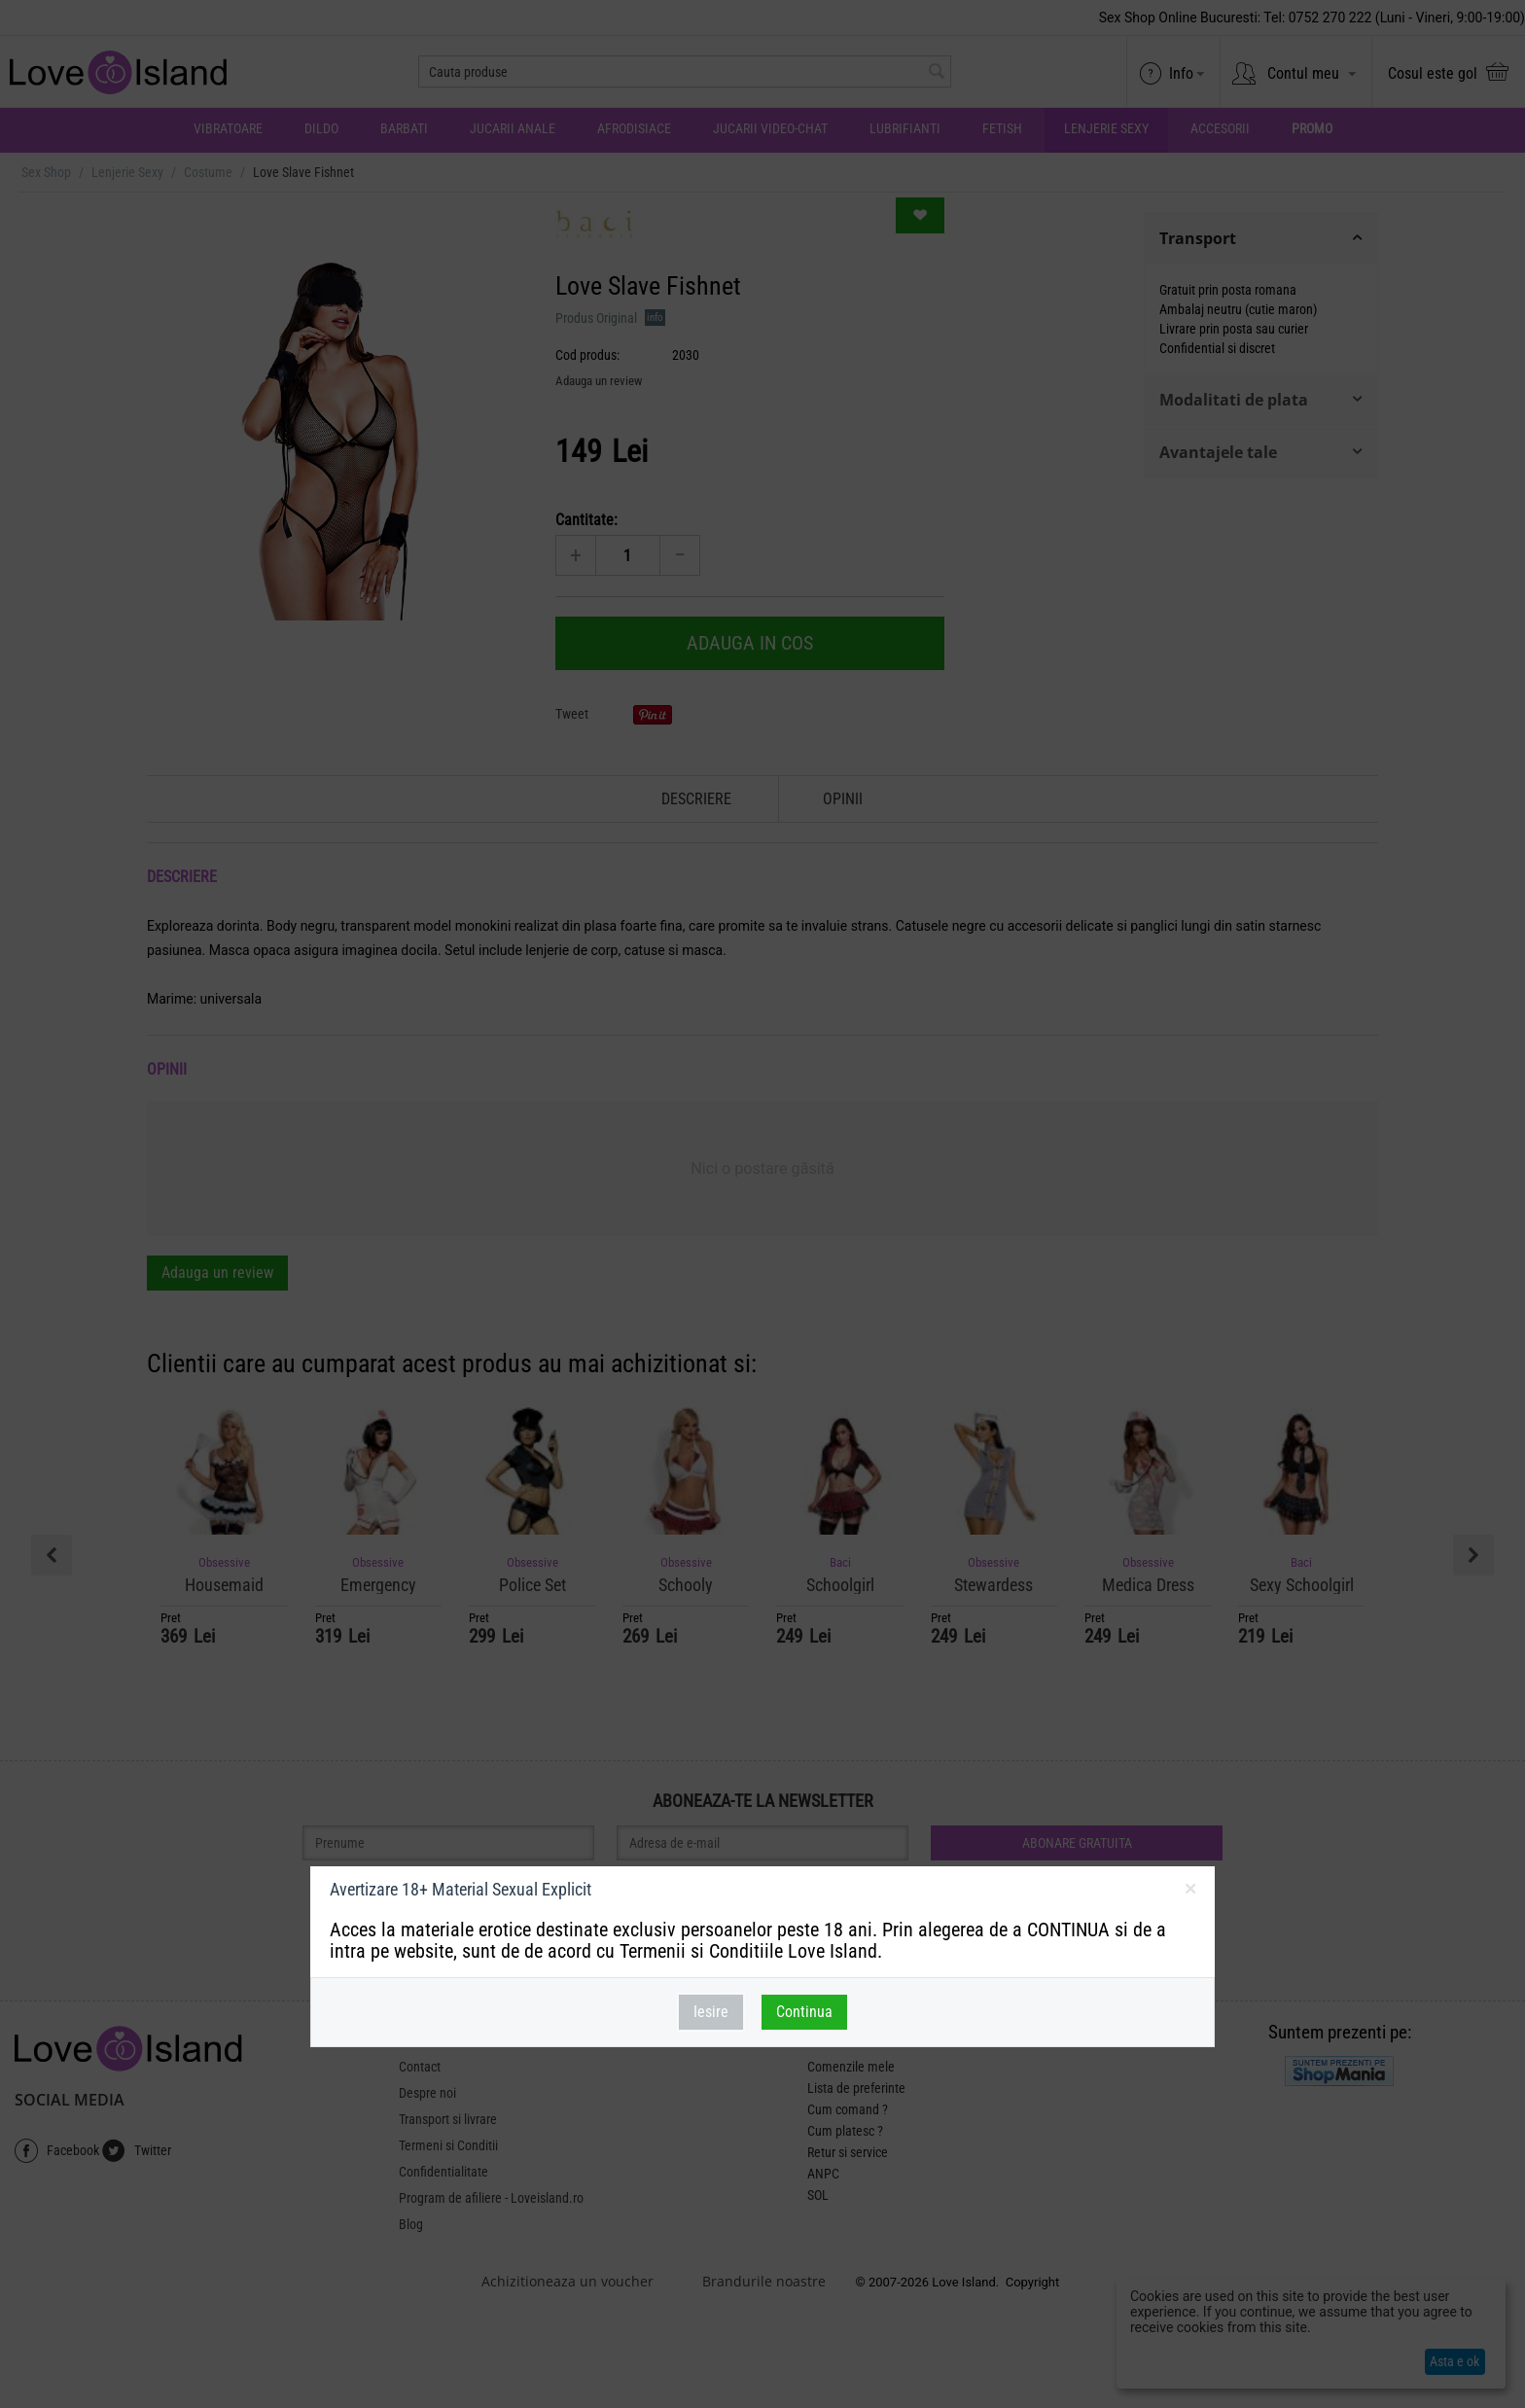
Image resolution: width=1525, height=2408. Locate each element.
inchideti (1190, 1892)
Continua (804, 2011)
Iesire (710, 2011)
